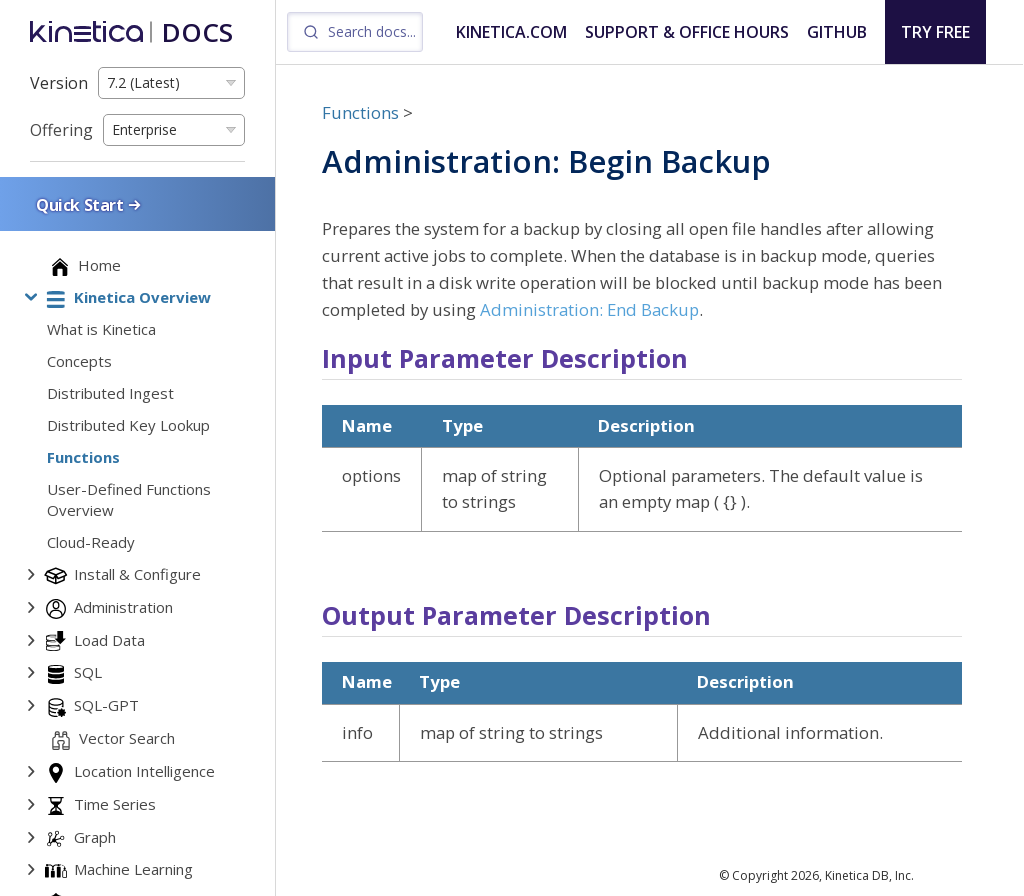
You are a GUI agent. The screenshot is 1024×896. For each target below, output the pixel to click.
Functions (360, 112)
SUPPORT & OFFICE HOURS (687, 32)
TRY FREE (935, 32)
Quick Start (90, 204)
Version (59, 83)
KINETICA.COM (511, 32)
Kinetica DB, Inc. (869, 875)
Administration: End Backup (589, 309)
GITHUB (837, 32)
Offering (61, 130)
